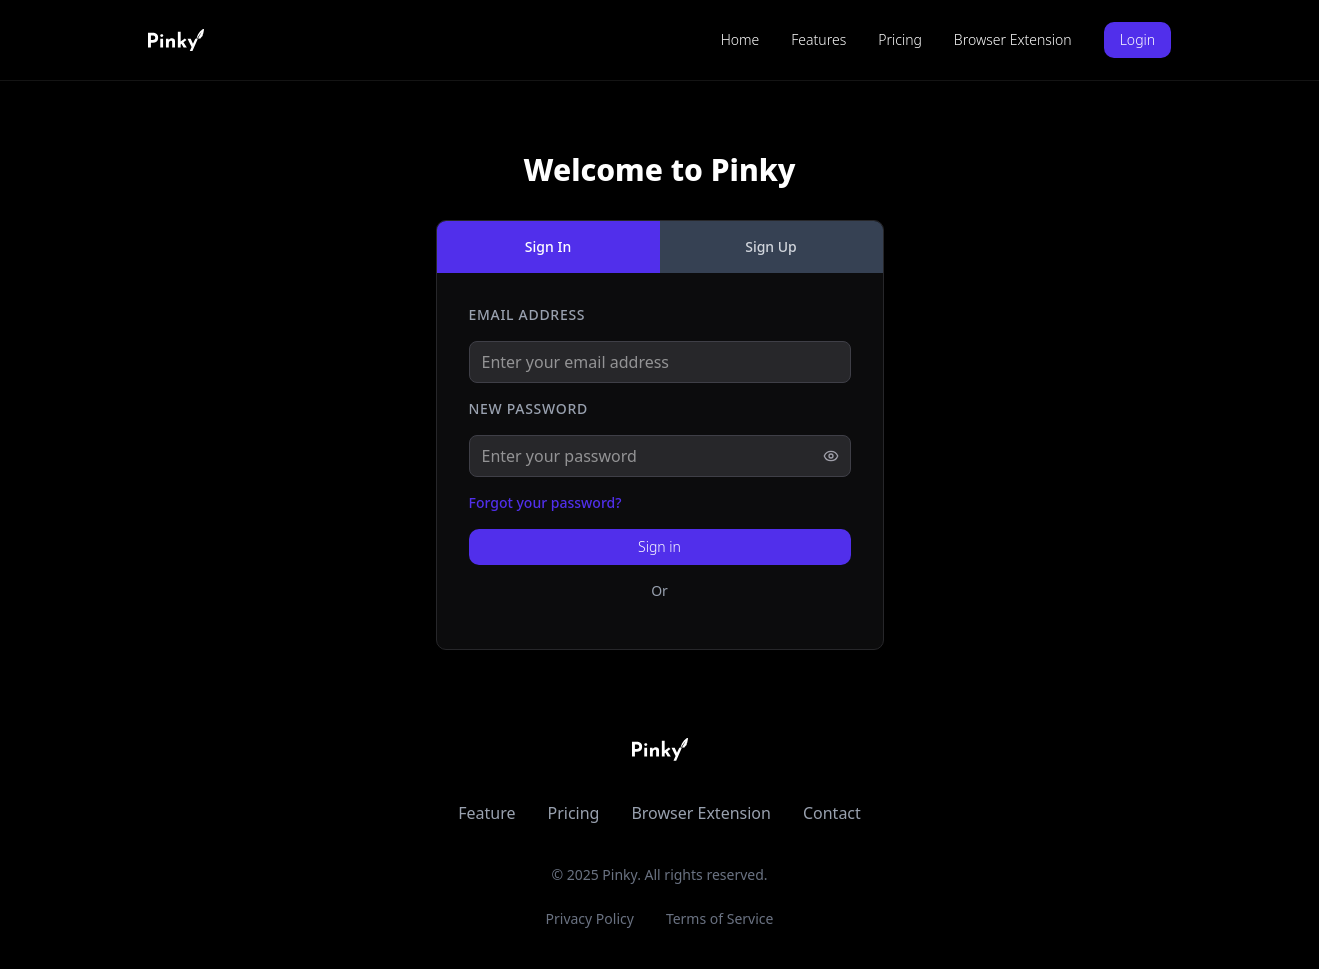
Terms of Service (720, 918)
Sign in (659, 546)
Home (740, 39)
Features (818, 39)
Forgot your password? (545, 502)
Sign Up (771, 246)
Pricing (900, 39)
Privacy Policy (590, 918)
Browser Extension (1013, 39)
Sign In (548, 246)
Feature (486, 813)
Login (1137, 39)
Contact (832, 813)
